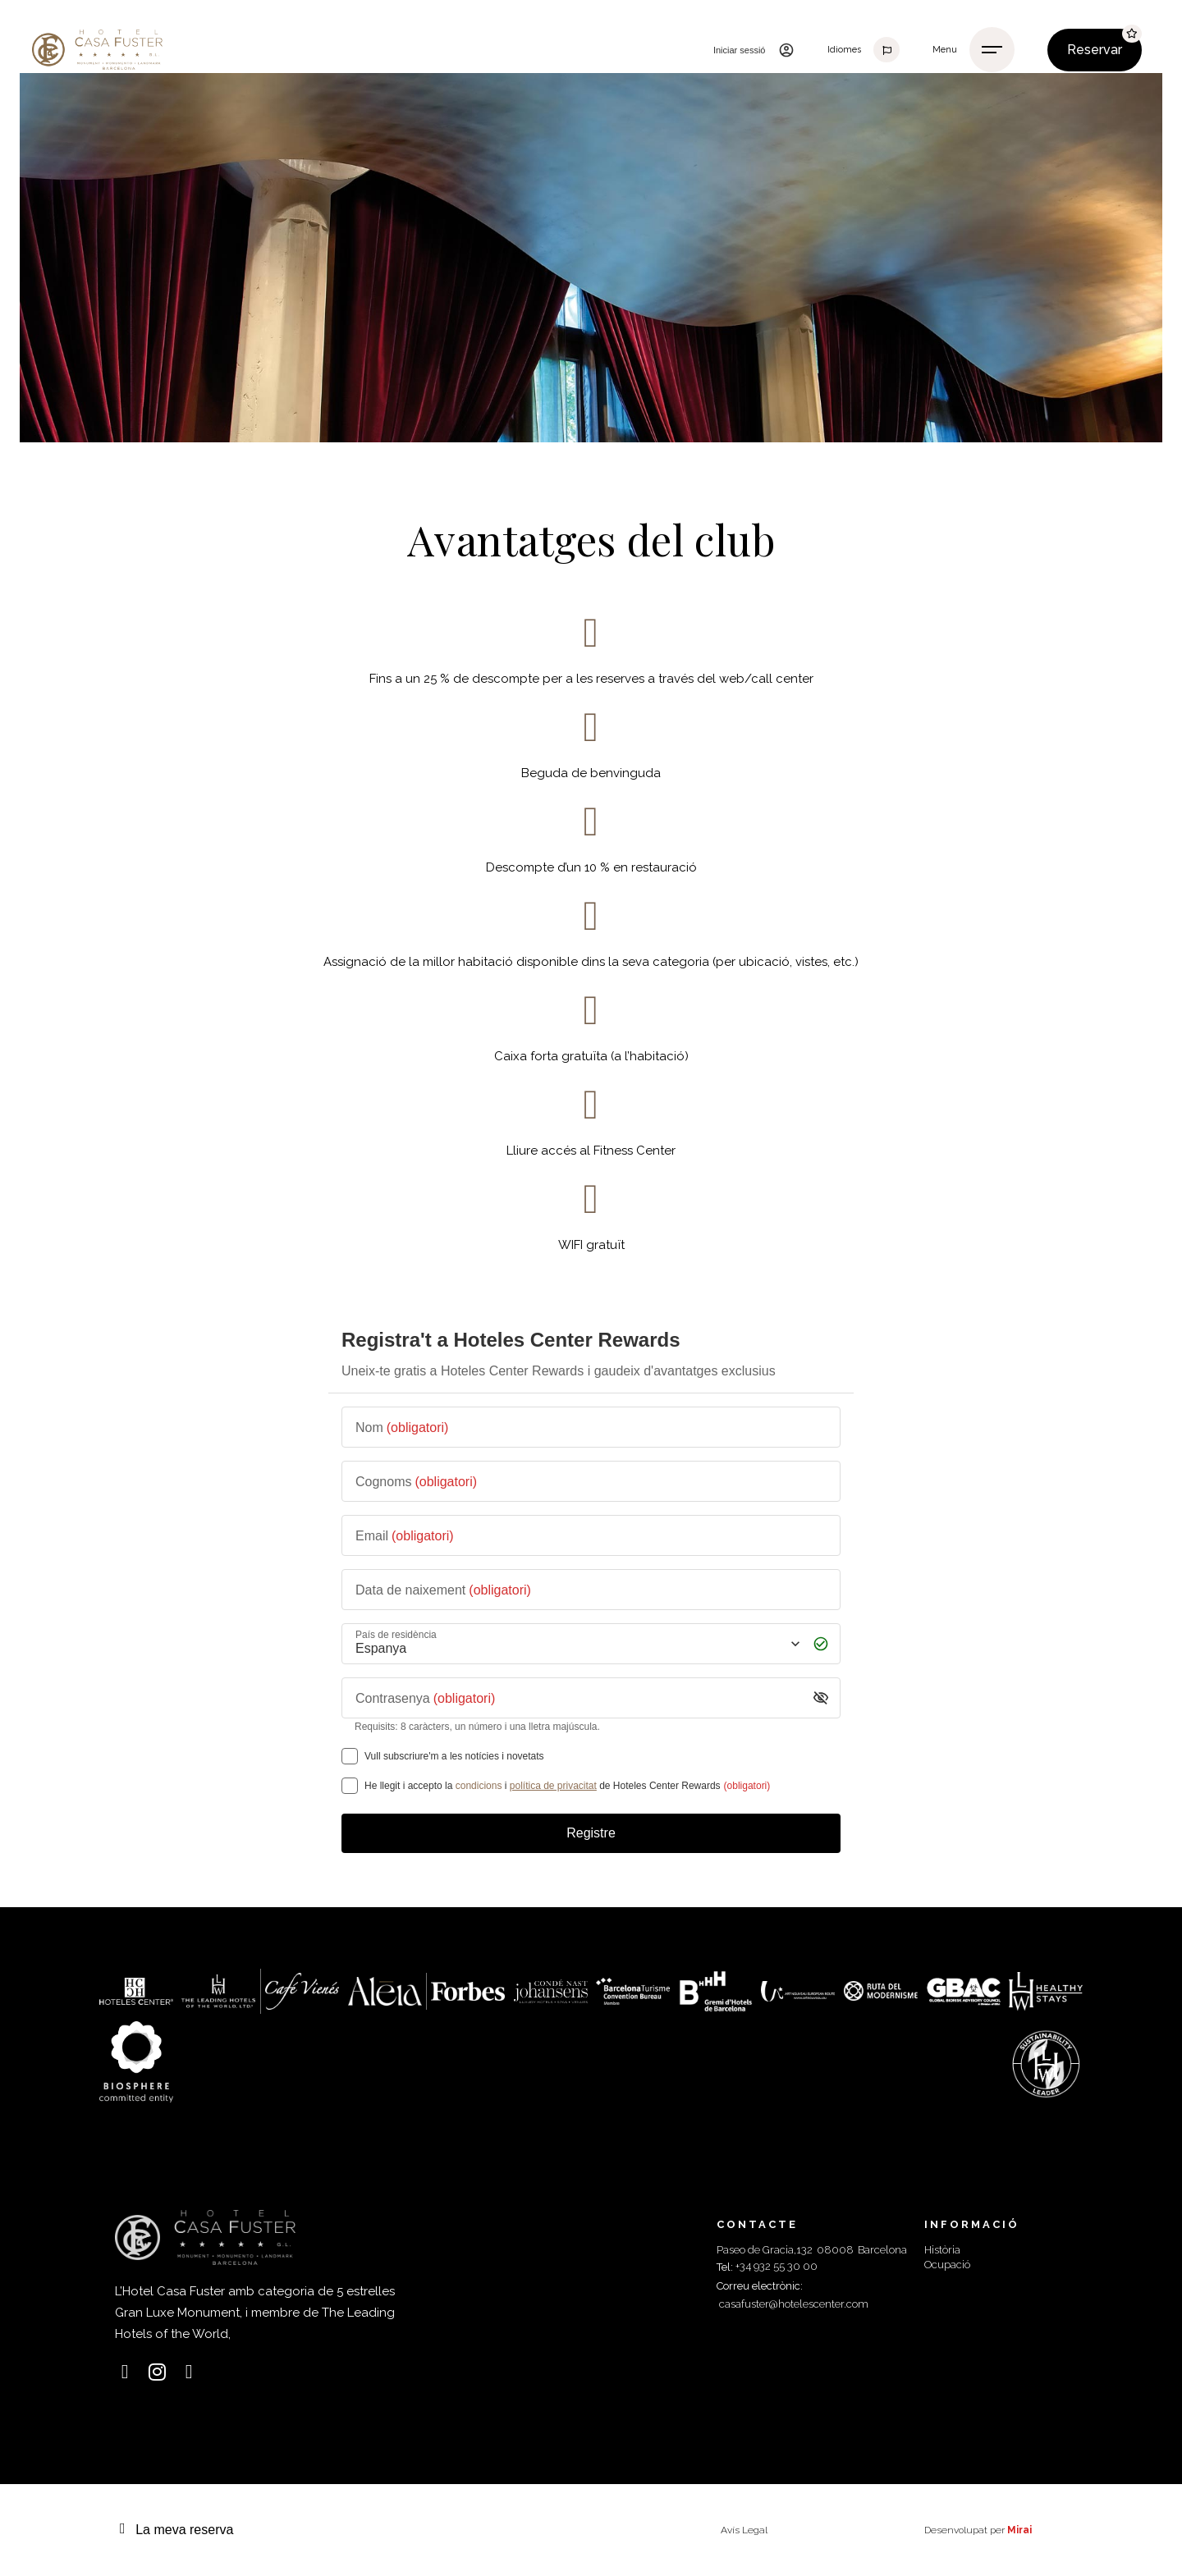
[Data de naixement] (591, 1589)
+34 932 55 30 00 (776, 2266)
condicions (479, 1785)
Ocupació (947, 2264)
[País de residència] (576, 1643)
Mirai (1019, 2530)
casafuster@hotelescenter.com (793, 2304)
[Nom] (591, 1427)
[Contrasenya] (578, 1698)
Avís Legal (744, 2530)
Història (942, 2250)
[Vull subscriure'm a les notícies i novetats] (349, 1756)
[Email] (591, 1535)
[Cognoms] (591, 1481)
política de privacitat (553, 1785)
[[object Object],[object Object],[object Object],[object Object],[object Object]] (349, 1786)
